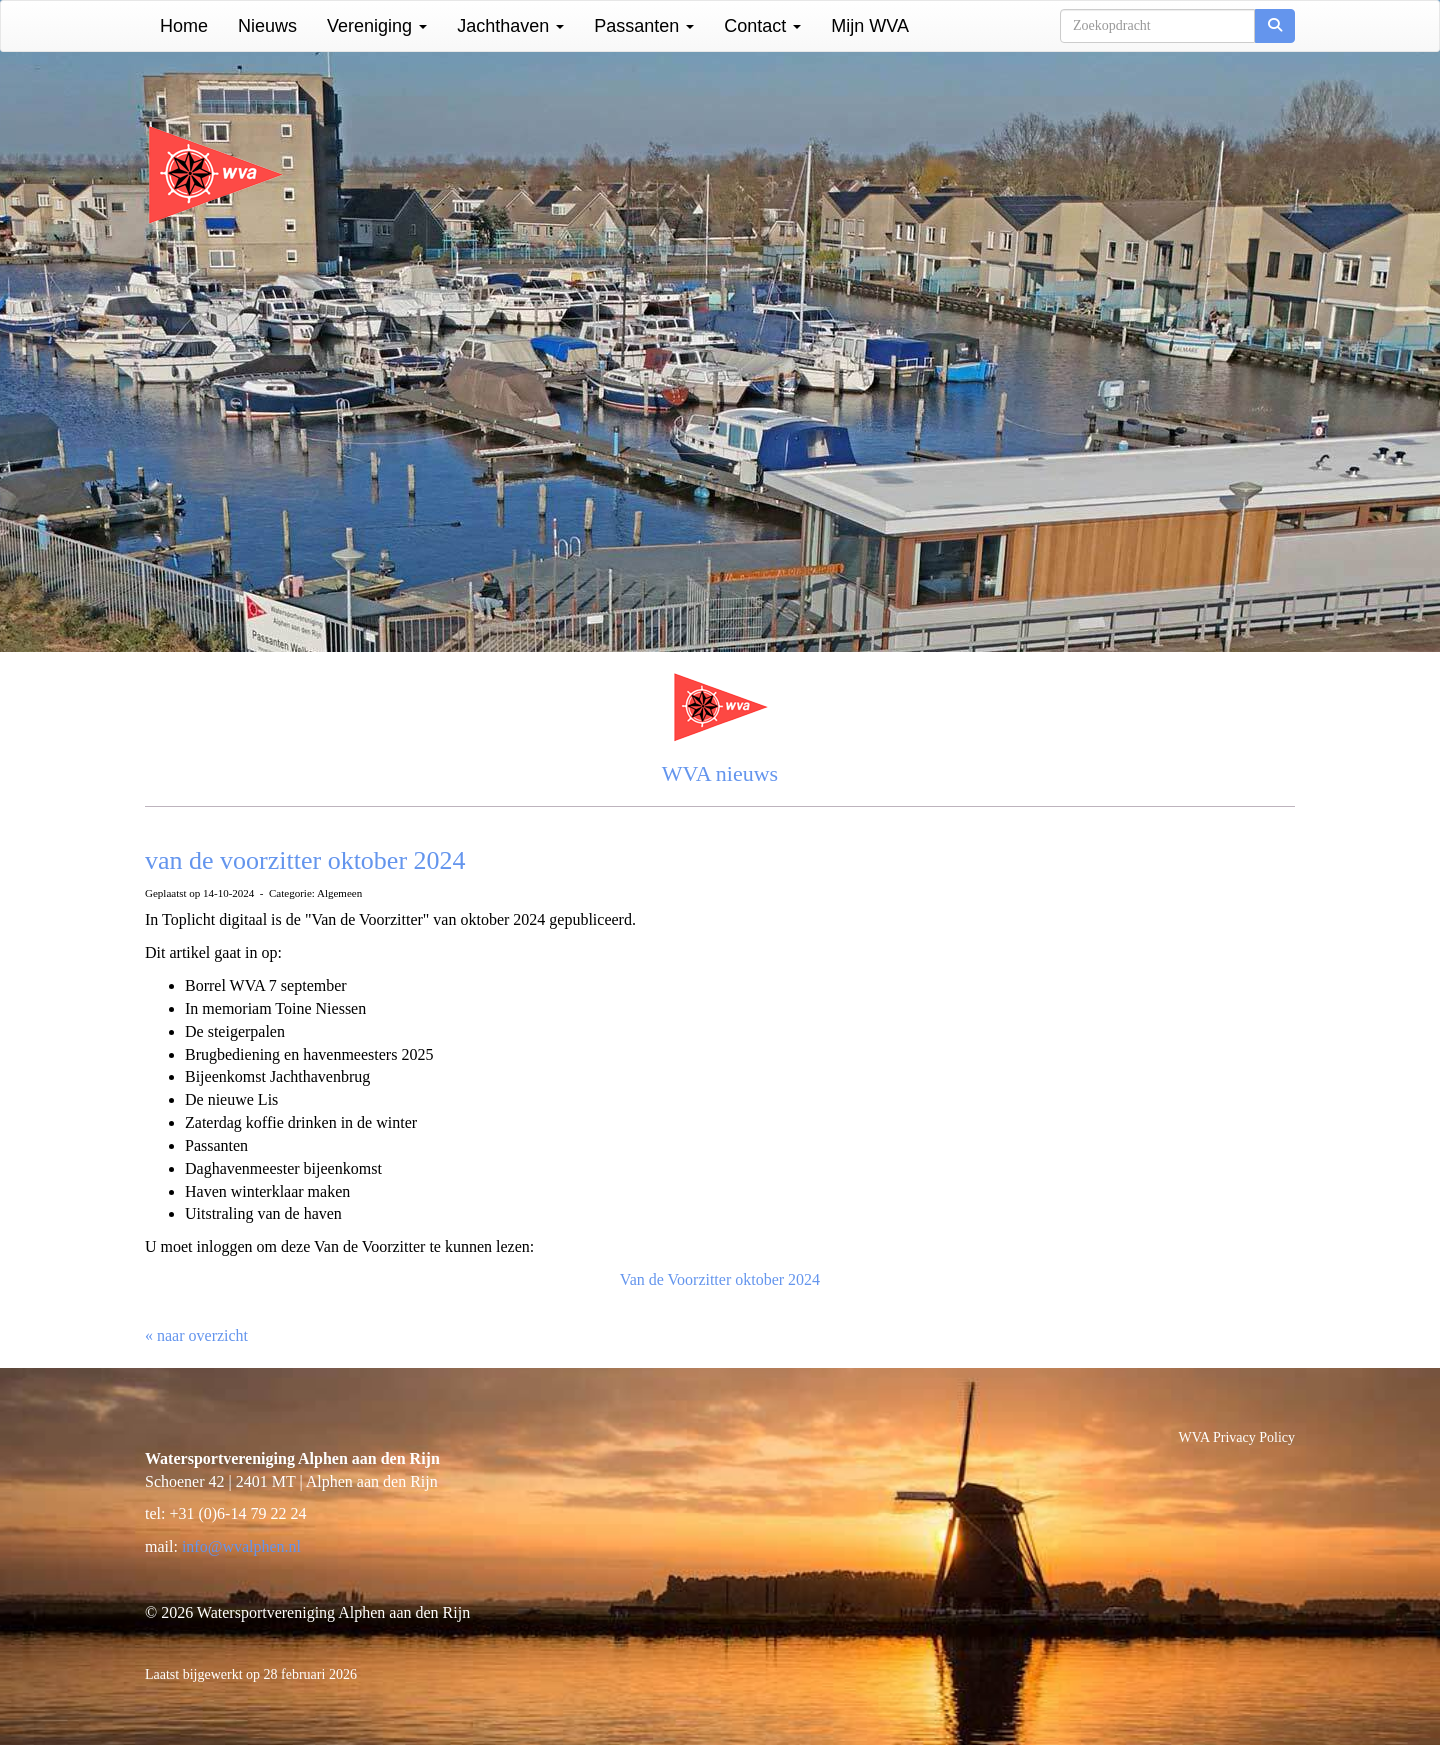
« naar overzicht (196, 1335)
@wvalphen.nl (241, 1546)
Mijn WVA (870, 26)
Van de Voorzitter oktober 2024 (720, 1279)
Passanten (644, 26)
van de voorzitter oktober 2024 (305, 860)
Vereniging (377, 26)
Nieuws (267, 26)
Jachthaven (510, 26)
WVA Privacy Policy (1237, 1437)
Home (184, 26)
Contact (762, 26)
